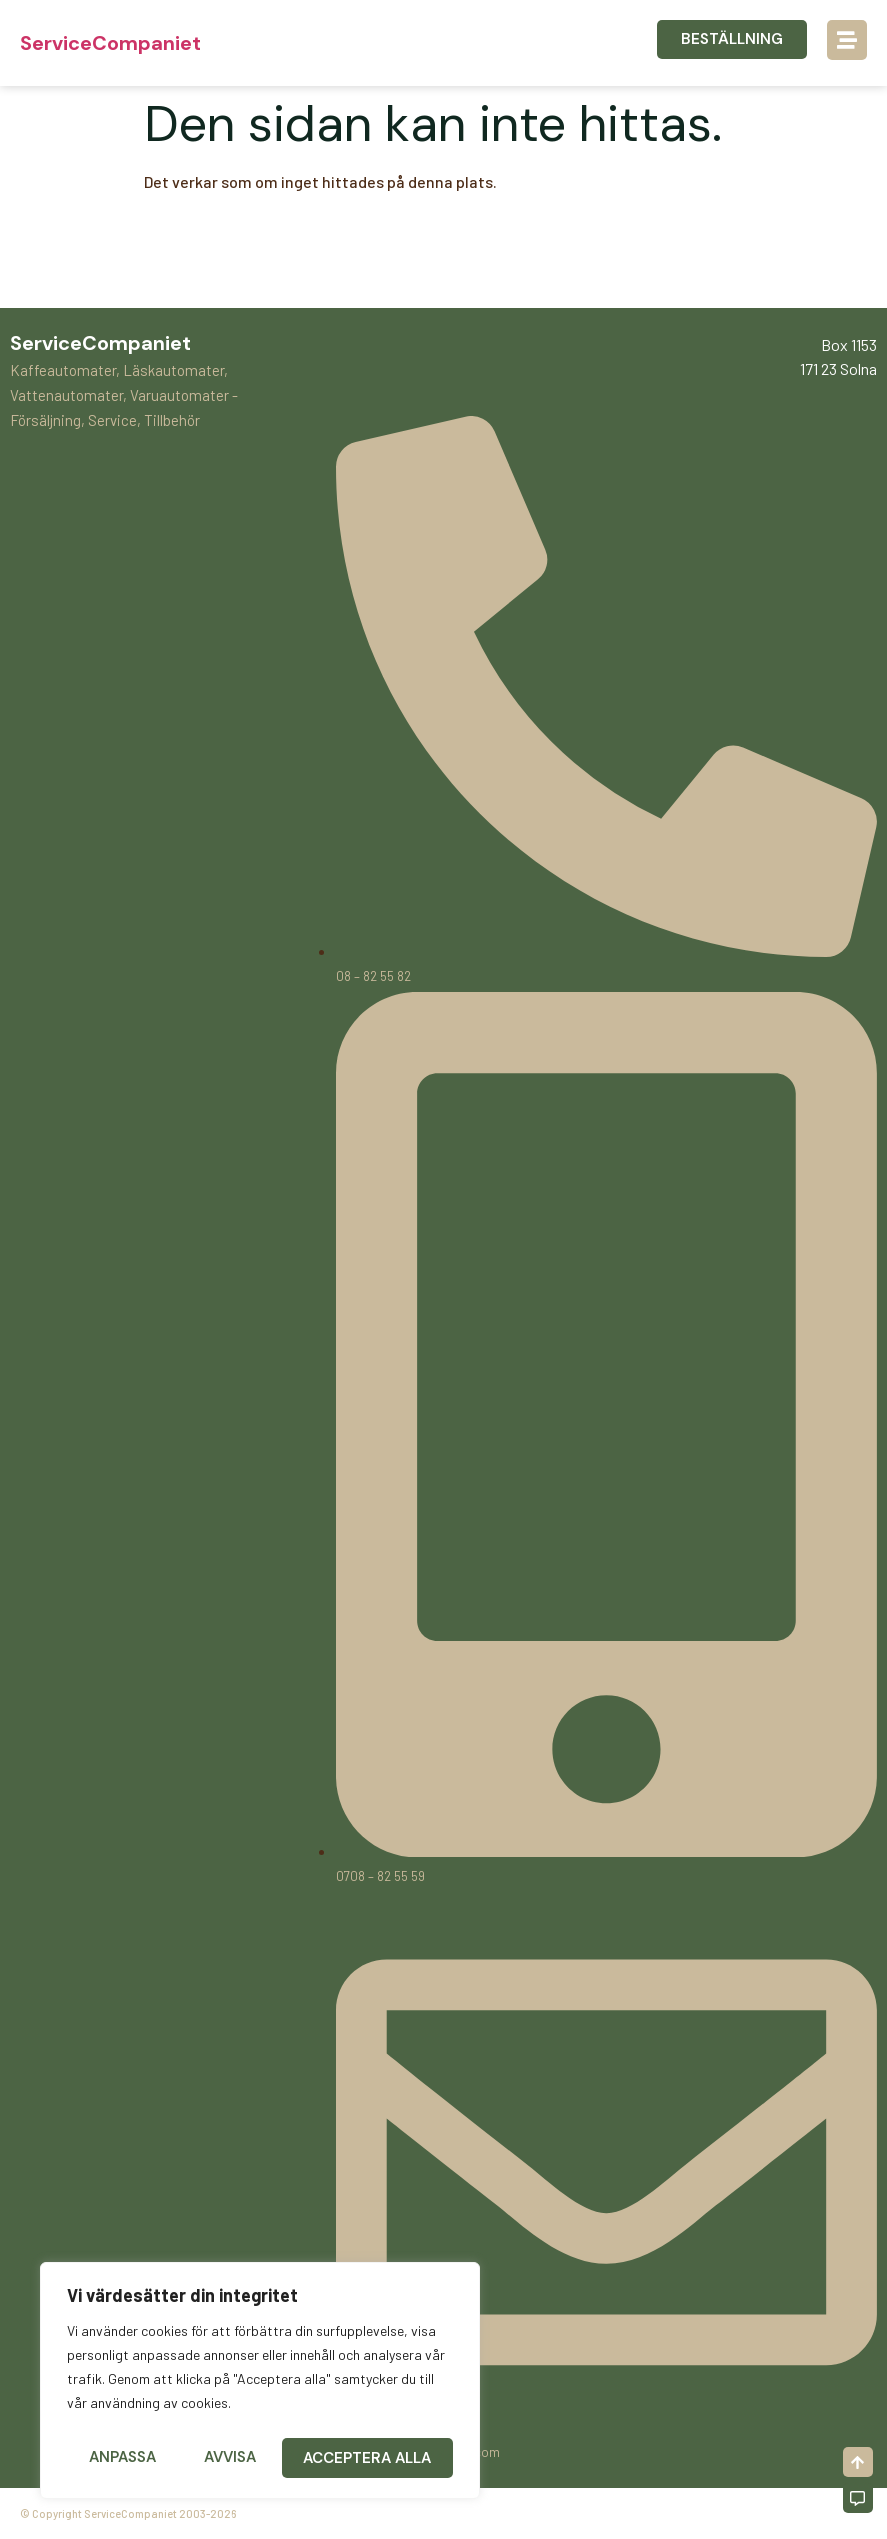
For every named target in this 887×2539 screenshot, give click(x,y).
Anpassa (121, 2458)
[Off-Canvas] (858, 2498)
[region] (260, 2384)
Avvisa (230, 2458)
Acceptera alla (369, 2458)
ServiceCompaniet (110, 43)
